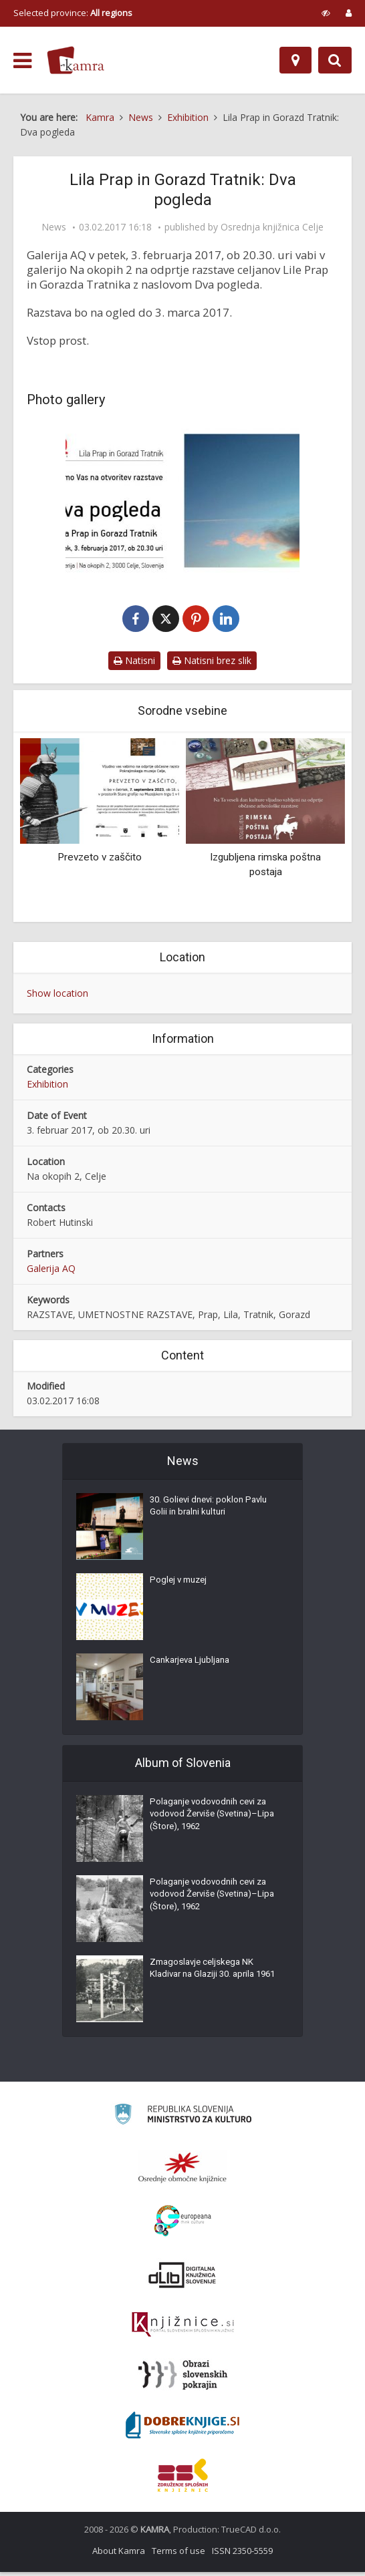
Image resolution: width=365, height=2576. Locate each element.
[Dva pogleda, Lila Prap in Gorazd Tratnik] (182, 501)
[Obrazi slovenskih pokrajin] (183, 2379)
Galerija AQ (51, 1272)
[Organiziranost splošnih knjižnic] (182, 2171)
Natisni (134, 664)
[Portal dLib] (182, 2278)
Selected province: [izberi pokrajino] (72, 13)
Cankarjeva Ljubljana (193, 1667)
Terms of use (178, 2555)
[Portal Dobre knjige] (182, 2429)
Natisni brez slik (211, 664)
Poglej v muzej (180, 1587)
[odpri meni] (22, 60)
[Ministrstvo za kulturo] (182, 2120)
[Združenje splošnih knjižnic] (183, 2479)
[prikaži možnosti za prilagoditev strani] (326, 13)
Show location (57, 996)
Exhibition (47, 1088)
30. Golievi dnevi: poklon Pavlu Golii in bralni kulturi (212, 1514)
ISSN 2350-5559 (242, 2555)
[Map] (295, 60)
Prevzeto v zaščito (99, 861)
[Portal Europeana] (183, 2225)
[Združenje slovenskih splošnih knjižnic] (183, 2328)
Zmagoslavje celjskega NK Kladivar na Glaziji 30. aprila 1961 (206, 1982)
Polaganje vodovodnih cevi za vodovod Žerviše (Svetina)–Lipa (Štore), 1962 (212, 1822)
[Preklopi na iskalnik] (335, 60)
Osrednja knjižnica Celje (272, 227)
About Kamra (118, 2555)
